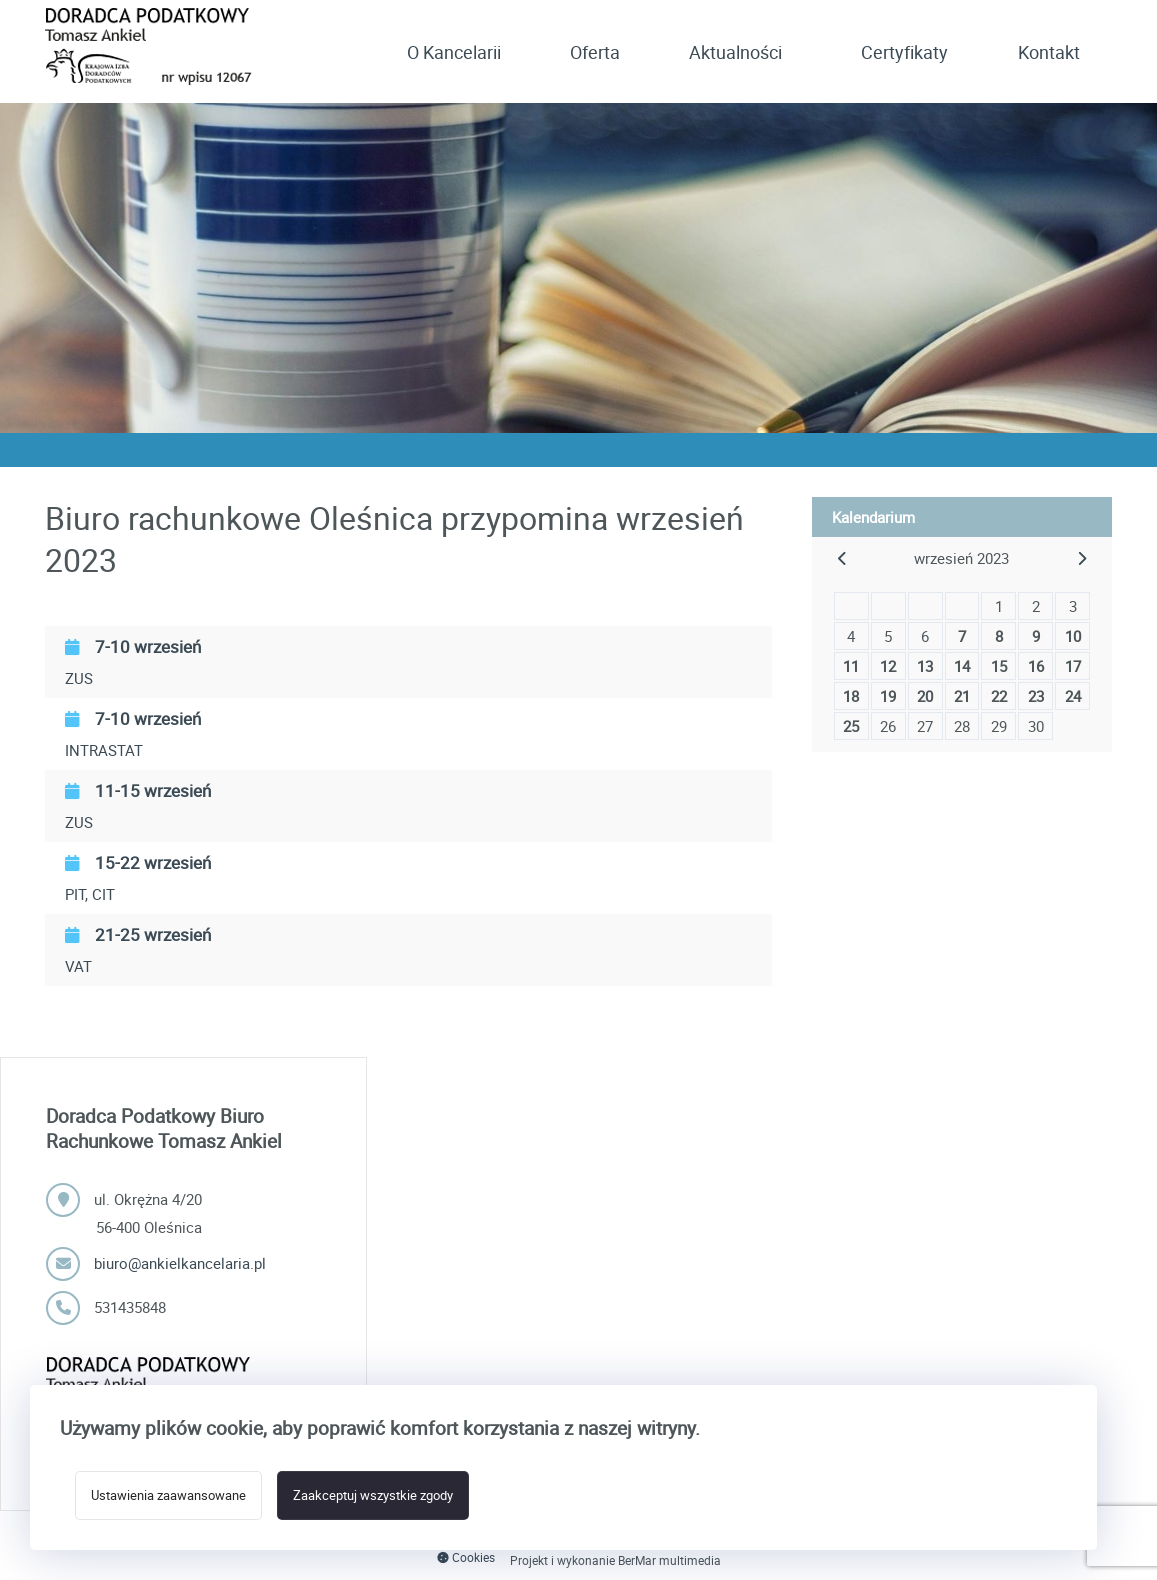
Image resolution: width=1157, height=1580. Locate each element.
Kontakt (1049, 52)
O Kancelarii (454, 52)
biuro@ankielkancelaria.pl (180, 1263)
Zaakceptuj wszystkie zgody (373, 1495)
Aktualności (735, 52)
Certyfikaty (904, 52)
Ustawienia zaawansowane (168, 1495)
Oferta (595, 52)
